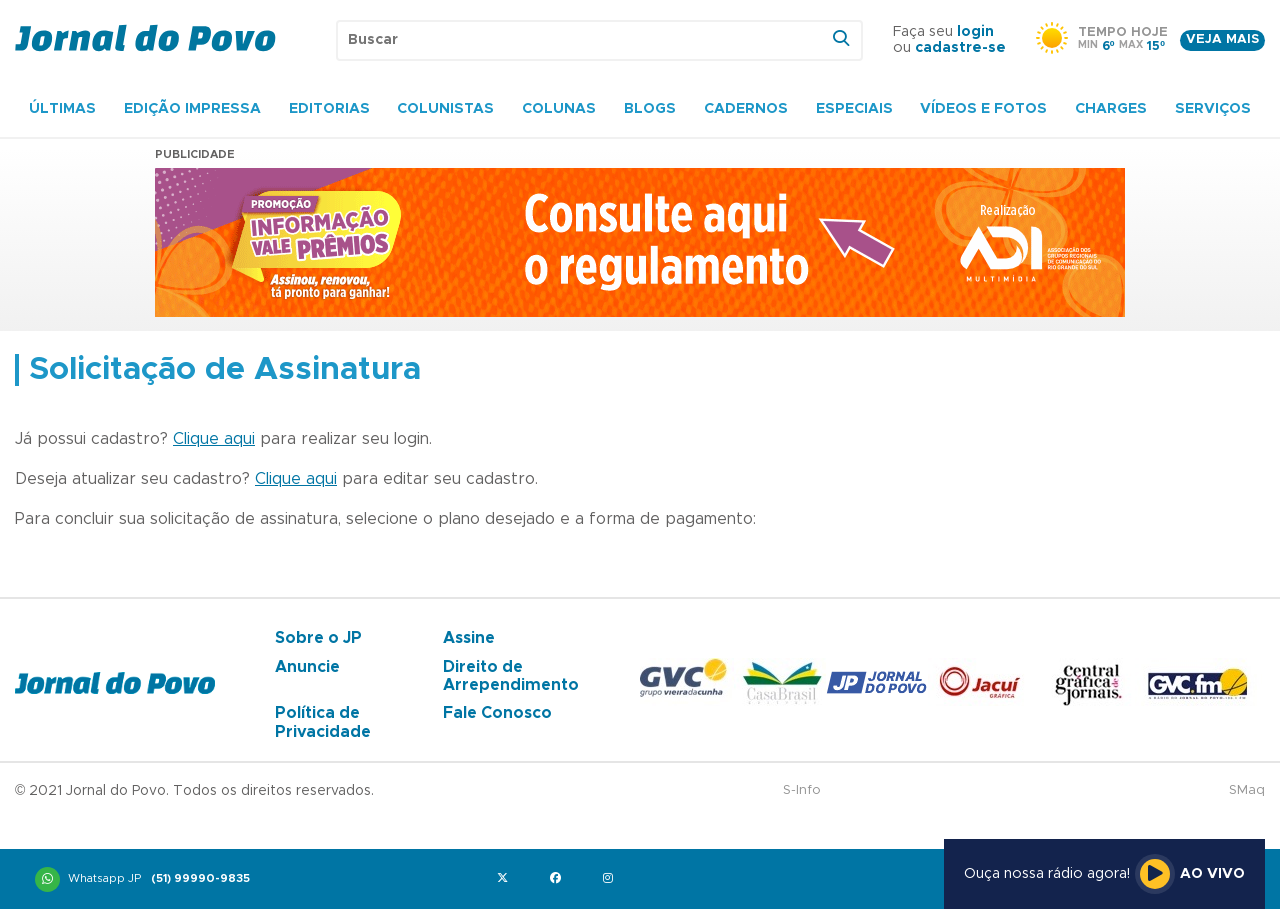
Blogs (650, 109)
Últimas (62, 109)
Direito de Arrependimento (511, 676)
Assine (469, 638)
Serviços (1213, 109)
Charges (1111, 109)
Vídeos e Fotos (983, 109)
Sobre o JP (318, 638)
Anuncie (307, 667)
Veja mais (1222, 39)
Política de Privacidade (323, 722)
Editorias (329, 109)
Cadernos (746, 109)
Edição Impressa (192, 109)
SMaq (1247, 790)
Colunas (559, 109)
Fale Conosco (497, 713)
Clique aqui (214, 439)
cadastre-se (960, 48)
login (975, 32)
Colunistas (445, 109)
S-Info (802, 790)
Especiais (854, 109)
